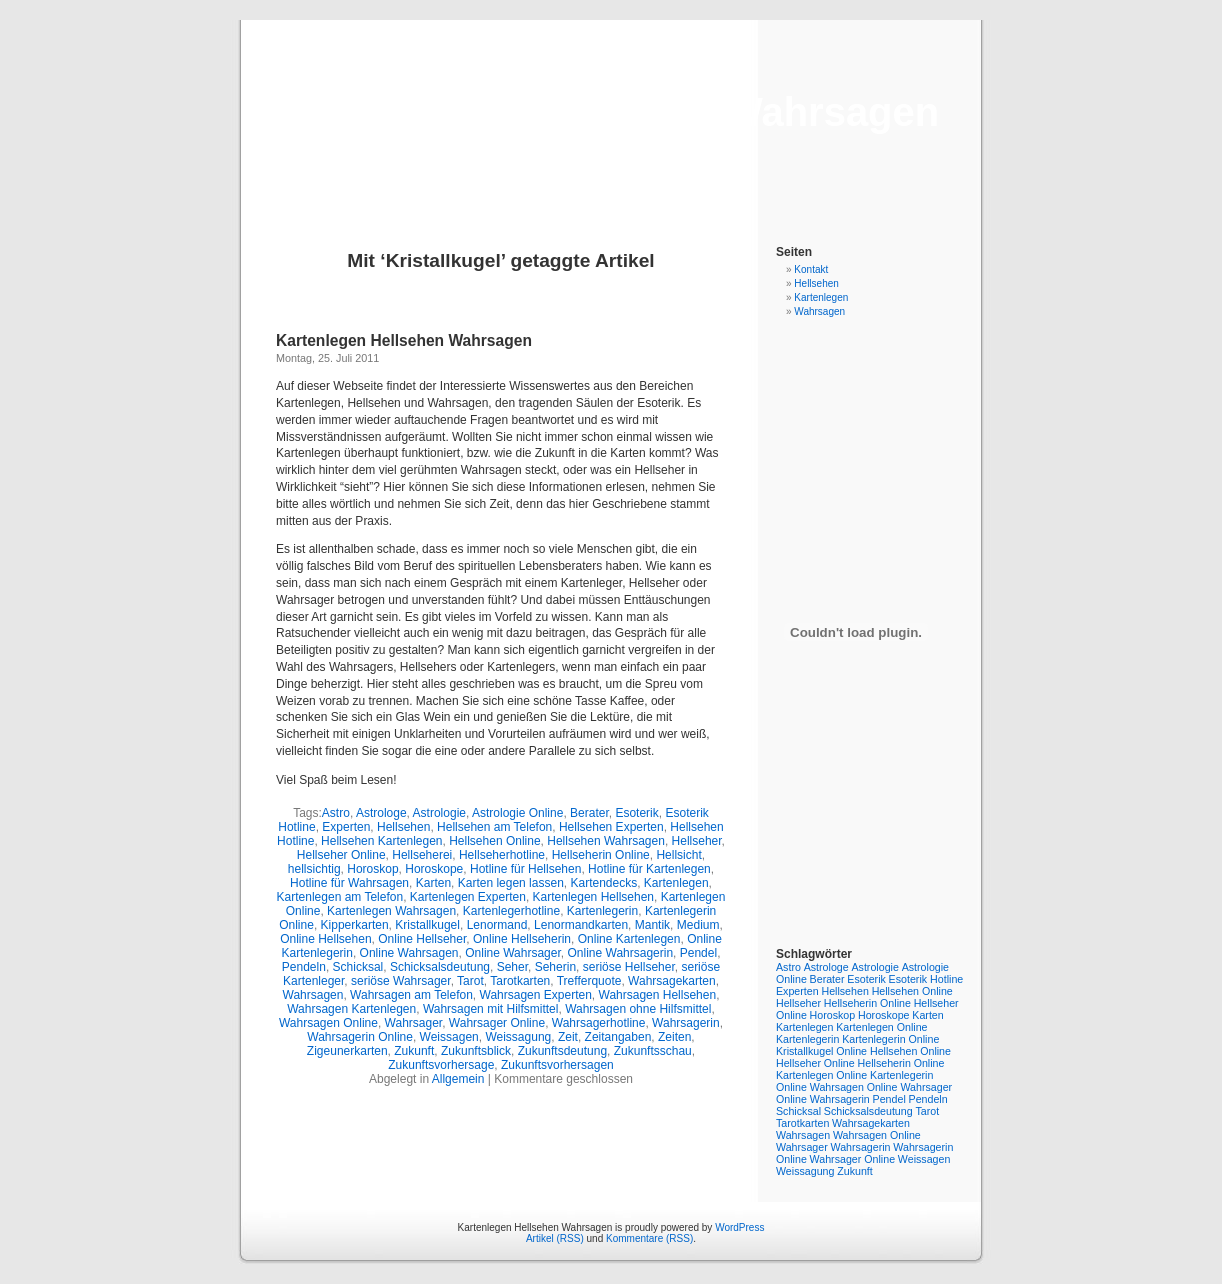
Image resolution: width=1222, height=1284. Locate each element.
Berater (589, 813)
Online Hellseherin (522, 939)
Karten (433, 883)
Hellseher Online (341, 855)
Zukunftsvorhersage (441, 1065)
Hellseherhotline (502, 855)
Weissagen (449, 1037)
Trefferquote (589, 981)
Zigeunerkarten (347, 1051)
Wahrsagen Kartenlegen (351, 1009)
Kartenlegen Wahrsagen (391, 911)
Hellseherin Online (601, 855)
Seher (512, 967)
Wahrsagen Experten (536, 995)
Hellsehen (403, 827)
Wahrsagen (313, 995)
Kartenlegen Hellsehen (593, 897)
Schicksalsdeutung (440, 967)
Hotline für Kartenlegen (649, 869)
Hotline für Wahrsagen (349, 883)
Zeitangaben (618, 1037)
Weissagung (518, 1037)
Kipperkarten (355, 925)
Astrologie (439, 813)
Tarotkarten (520, 981)
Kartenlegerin (602, 911)
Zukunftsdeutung (562, 1051)
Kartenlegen (676, 883)
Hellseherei (422, 855)
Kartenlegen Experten (468, 897)
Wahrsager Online (497, 1023)
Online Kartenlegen (629, 939)
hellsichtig (314, 869)
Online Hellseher (422, 939)
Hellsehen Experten (611, 827)
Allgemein (458, 1079)
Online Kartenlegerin (884, 1075)
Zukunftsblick (476, 1051)
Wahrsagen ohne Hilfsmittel (638, 1009)
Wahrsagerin (686, 1023)
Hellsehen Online (494, 841)
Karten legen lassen (511, 883)
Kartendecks (603, 883)
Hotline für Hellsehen (525, 869)
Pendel (698, 953)
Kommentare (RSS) (649, 1238)
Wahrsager (414, 1023)
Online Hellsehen (325, 939)
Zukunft (414, 1051)
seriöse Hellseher (629, 967)
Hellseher (697, 841)
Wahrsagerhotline (599, 1023)
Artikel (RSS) (555, 1238)
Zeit (568, 1037)
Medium (698, 925)
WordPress (739, 1227)
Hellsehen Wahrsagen (606, 841)
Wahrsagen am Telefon (411, 995)
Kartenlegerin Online (890, 1039)
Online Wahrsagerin (620, 953)
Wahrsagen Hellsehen (658, 995)
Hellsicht (678, 855)
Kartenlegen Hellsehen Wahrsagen (611, 112)
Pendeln (304, 967)
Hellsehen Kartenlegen (381, 841)
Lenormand (497, 925)
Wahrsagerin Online (360, 1037)
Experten (346, 827)
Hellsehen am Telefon (494, 827)
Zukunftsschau (653, 1051)
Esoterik (636, 813)
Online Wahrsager (513, 953)
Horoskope (434, 869)
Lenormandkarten (581, 925)
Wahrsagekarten (672, 981)
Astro (336, 813)
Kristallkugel (427, 925)
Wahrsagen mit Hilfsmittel (491, 1009)
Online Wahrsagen (409, 953)
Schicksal (358, 967)
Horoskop (372, 869)
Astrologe (381, 813)
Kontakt (811, 269)
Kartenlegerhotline (511, 911)
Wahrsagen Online (328, 1023)
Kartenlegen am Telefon (340, 897)
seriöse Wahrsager (401, 981)
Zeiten (674, 1037)
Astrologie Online (517, 813)
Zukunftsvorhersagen (557, 1065)
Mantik (652, 925)
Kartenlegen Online (881, 1027)
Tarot (470, 981)
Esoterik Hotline (926, 979)
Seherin (555, 967)
